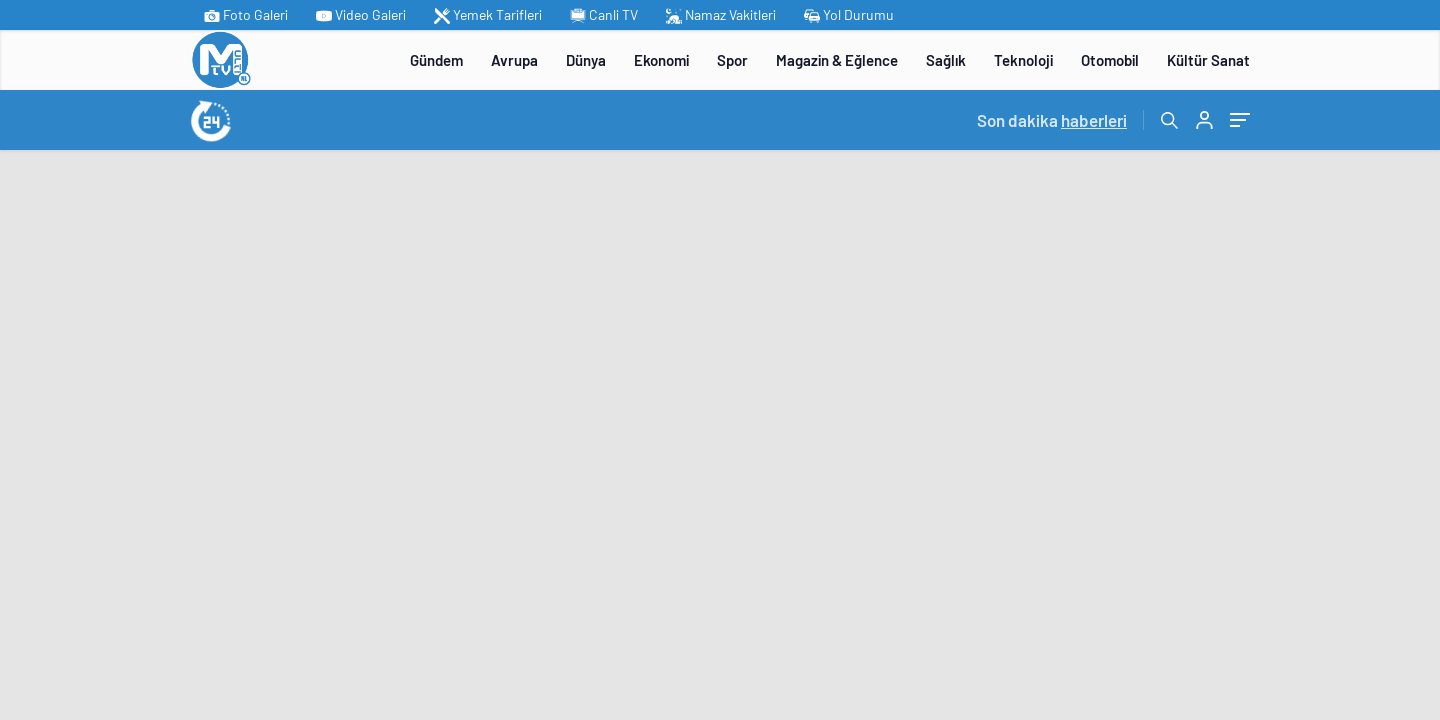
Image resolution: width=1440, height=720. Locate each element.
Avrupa (514, 60)
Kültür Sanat (1208, 60)
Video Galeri (361, 15)
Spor (732, 60)
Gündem (436, 60)
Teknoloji (1023, 60)
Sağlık (946, 60)
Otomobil (1110, 60)
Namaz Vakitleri (721, 15)
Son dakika (1052, 120)
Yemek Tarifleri (488, 15)
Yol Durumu (849, 15)
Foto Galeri (246, 15)
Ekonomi (661, 60)
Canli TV (604, 15)
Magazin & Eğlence (837, 60)
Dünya (586, 60)
